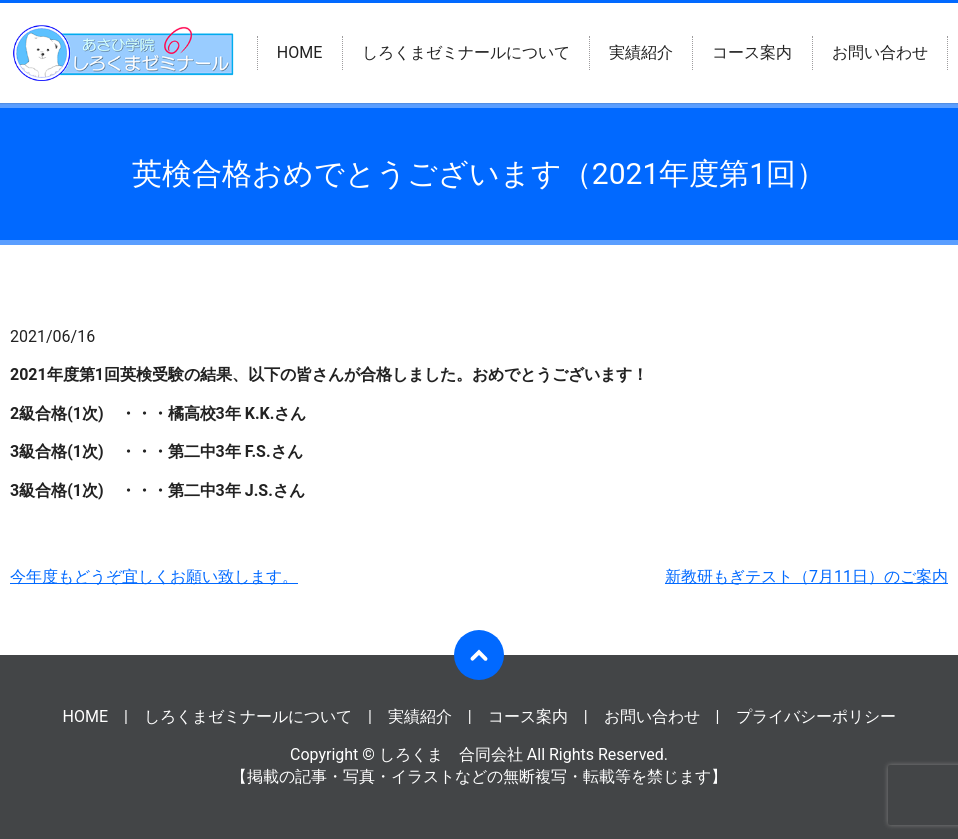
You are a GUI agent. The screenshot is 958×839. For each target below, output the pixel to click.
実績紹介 (641, 52)
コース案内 (752, 52)
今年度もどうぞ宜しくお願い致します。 (154, 576)
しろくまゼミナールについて (466, 52)
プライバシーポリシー (816, 716)
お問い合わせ (880, 52)
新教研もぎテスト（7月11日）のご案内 (806, 576)
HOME (299, 52)
